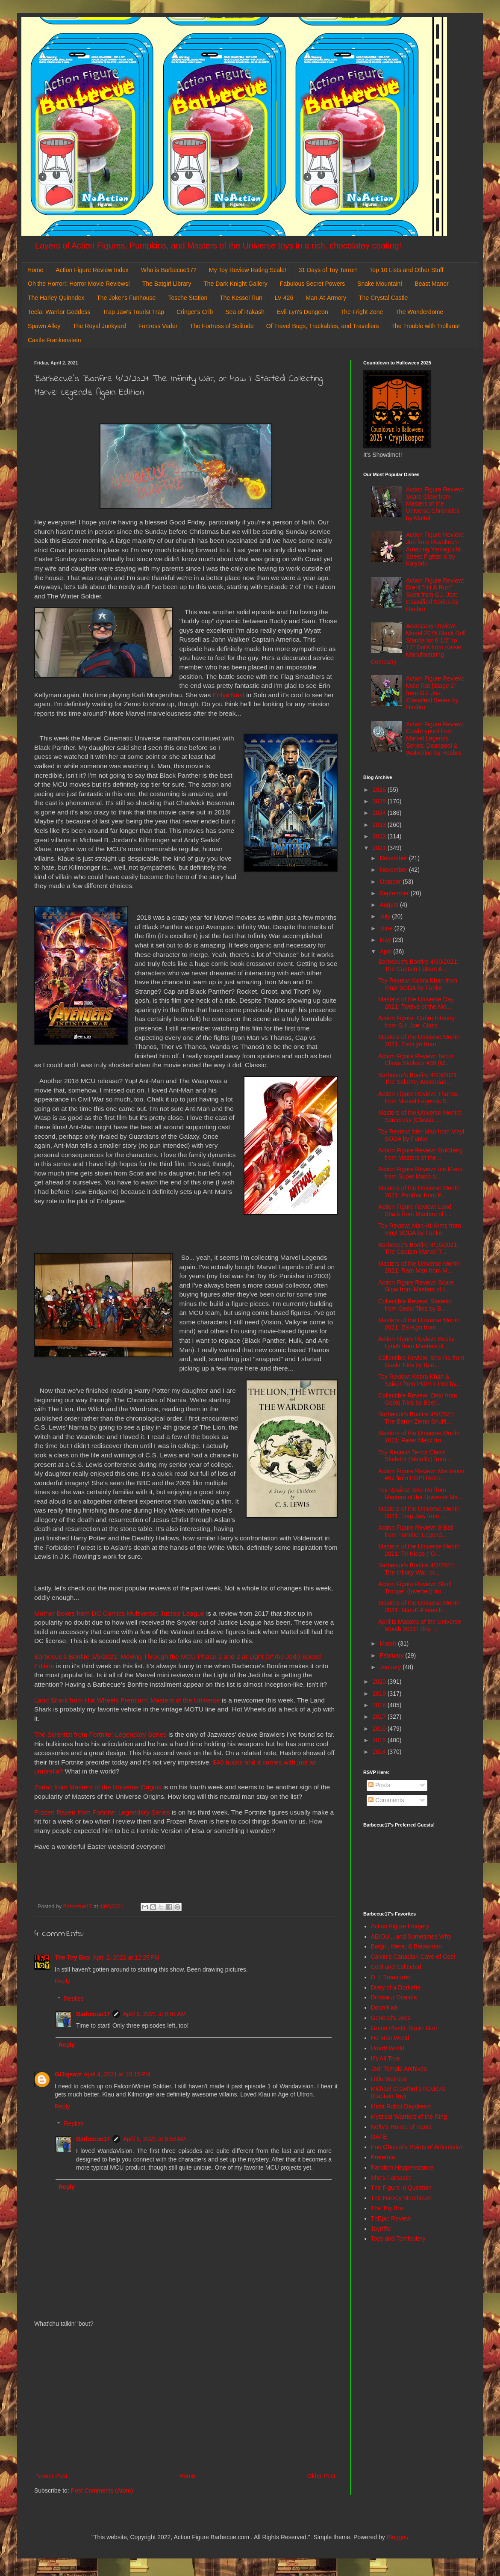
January (391, 1667)
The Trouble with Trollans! (425, 326)
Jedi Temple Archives (399, 2068)
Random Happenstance (402, 2167)
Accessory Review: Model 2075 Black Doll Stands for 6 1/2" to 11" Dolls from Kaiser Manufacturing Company (418, 643)
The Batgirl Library (166, 283)
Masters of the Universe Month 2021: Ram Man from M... (419, 1267)
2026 (380, 789)
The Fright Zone (362, 311)
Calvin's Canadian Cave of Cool (413, 1956)
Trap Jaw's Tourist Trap (134, 311)
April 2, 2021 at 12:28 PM (126, 1957)
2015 (380, 1740)
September (394, 893)
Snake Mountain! (379, 283)
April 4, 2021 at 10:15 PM (116, 2074)
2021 (380, 847)
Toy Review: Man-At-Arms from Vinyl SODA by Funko (419, 1229)
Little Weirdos (389, 2079)
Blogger (397, 2537)
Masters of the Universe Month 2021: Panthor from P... (419, 1191)
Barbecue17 (93, 2013)
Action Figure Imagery (400, 1926)
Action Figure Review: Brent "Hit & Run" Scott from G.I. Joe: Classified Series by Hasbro (435, 595)
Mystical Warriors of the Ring (409, 2116)
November (394, 869)
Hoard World (387, 2048)
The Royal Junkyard (99, 326)
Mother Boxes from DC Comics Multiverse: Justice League (119, 1613)
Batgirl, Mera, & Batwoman (406, 1946)
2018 (380, 1705)
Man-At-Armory (326, 297)
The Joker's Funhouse (126, 297)
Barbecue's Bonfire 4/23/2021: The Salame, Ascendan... (418, 1079)
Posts (379, 1785)
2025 (380, 801)
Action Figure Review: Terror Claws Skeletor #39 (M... (415, 1060)
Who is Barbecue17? (169, 269)
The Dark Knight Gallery (235, 283)
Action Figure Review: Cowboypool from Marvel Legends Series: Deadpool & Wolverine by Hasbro (435, 738)
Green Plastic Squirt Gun (404, 2028)
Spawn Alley (44, 326)
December (394, 858)
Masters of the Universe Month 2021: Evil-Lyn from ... (419, 1040)
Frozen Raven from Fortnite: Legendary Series (102, 1812)
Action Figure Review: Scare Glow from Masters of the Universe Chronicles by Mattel (435, 503)
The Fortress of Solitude (221, 326)
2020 (380, 1681)
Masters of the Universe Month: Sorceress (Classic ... (420, 1116)
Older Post (321, 2475)
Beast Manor (431, 283)
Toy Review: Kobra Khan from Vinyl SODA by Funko (417, 984)
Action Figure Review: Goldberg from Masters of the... (420, 1154)
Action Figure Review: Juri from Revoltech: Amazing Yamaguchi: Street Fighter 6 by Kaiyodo (435, 549)
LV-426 (284, 297)
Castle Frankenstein (54, 340)
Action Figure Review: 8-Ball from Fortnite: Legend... (415, 1531)
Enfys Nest (228, 695)
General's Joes (391, 2017)
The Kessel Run (241, 297)
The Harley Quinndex (56, 297)
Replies (74, 1998)
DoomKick (384, 2007)
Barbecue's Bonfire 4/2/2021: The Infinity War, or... (416, 1569)
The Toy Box (72, 1957)
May (385, 939)
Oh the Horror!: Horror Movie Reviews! (79, 283)
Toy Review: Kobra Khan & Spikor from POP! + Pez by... (419, 1380)
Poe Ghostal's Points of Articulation (417, 2147)
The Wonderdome (419, 311)
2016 (380, 1728)
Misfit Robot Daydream (401, 2106)
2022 (380, 836)
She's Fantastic (391, 2177)
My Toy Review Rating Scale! (247, 269)
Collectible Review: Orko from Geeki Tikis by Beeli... (417, 1399)
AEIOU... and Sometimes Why (411, 1936)
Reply (62, 1981)
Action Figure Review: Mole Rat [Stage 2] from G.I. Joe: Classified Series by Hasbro (435, 693)
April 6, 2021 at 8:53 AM (154, 2138)
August (389, 904)
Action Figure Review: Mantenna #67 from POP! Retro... (421, 1475)
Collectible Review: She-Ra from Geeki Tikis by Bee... (421, 1361)
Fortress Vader (158, 326)
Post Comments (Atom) (102, 2490)
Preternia (383, 2157)
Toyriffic (381, 2228)
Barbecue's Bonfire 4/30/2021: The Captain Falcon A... (418, 965)
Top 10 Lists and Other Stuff (406, 269)
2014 (380, 1751)
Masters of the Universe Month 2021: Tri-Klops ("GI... (419, 1550)
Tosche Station (187, 297)
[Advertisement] (186, 2400)
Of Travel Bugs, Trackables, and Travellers (322, 326)
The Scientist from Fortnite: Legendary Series (100, 1734)
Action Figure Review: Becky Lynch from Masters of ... (416, 1342)
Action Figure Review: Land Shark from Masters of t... (415, 1210)
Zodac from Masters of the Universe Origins (98, 1787)
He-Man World (390, 2037)
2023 (380, 824)
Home (35, 269)
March (388, 1643)
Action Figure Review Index (92, 269)
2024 (380, 812)
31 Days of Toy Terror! (328, 269)
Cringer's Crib (194, 311)
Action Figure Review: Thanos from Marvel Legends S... (418, 1097)
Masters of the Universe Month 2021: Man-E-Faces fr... (419, 1606)
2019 (380, 1693)
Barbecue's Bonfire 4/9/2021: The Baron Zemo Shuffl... (416, 1418)
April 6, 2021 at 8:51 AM (154, 2013)
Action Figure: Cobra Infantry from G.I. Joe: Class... (416, 1022)
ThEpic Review (391, 2218)
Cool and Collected (396, 1966)
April (386, 951)
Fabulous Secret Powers (312, 283)
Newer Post (51, 2475)
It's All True (385, 2058)
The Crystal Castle (383, 297)
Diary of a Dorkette (396, 1987)
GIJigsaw (68, 2074)
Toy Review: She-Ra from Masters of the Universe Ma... (420, 1493)
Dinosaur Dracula (394, 1997)
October (391, 881)
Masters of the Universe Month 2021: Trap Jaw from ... (419, 1512)
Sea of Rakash (245, 311)
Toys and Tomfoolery (398, 2238)
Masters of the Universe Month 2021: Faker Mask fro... (419, 1437)
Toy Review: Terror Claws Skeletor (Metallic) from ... (415, 1456)
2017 (380, 1716)
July (385, 916)
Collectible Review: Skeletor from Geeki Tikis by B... (415, 1305)
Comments (386, 1800)
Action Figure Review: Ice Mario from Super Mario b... (420, 1173)
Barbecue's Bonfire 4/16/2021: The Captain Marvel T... (418, 1248)
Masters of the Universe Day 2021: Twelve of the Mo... (416, 1003)
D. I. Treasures (390, 1977)
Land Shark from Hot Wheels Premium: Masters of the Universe (127, 1700)
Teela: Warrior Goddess (59, 311)
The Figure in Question (401, 2187)
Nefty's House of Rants (401, 2126)
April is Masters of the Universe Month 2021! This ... (419, 1625)
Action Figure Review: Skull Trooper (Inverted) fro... (414, 1588)
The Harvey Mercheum (401, 2197)
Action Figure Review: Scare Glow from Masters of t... (416, 1286)
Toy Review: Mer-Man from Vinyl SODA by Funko (421, 1135)
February (392, 1655)
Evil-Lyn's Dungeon (302, 311)
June (386, 928)
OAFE (379, 2136)
